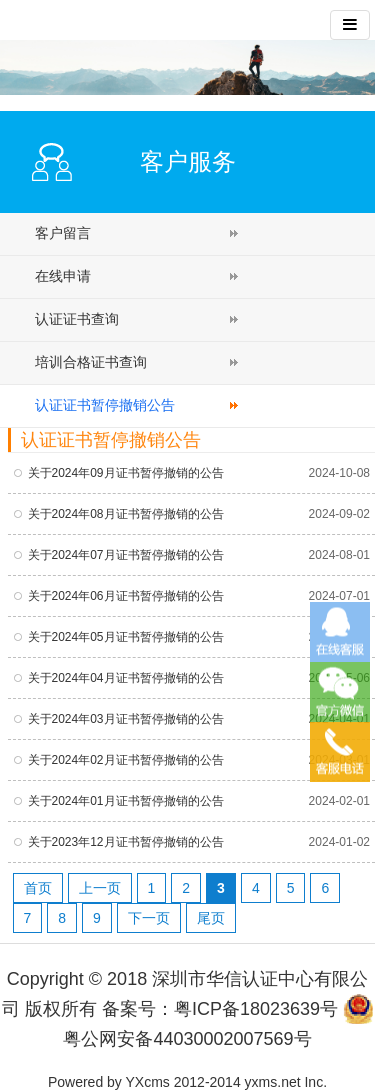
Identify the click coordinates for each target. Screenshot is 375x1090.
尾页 (211, 918)
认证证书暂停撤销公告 (105, 405)
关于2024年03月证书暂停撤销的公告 (126, 719)
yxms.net (273, 1082)
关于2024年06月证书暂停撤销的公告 (126, 596)
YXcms (148, 1082)
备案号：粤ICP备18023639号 (220, 1009)
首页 (38, 888)
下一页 (149, 918)
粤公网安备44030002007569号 (187, 1039)
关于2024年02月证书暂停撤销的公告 (126, 760)
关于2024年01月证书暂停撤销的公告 (126, 801)
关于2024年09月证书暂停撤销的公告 (126, 473)
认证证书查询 (77, 319)
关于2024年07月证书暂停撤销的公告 (126, 555)
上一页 (100, 888)
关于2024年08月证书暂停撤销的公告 (126, 514)
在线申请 (63, 276)
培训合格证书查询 (91, 362)
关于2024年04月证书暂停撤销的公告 (126, 678)
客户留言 (63, 233)
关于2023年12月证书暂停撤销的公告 (126, 842)
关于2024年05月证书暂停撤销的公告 (126, 637)
